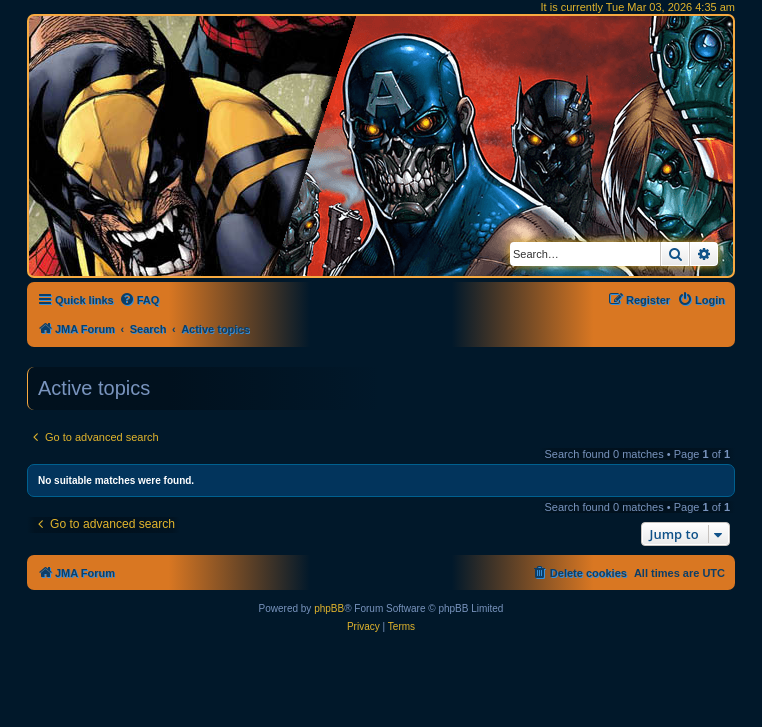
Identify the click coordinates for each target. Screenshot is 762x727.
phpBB (329, 608)
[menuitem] (139, 300)
